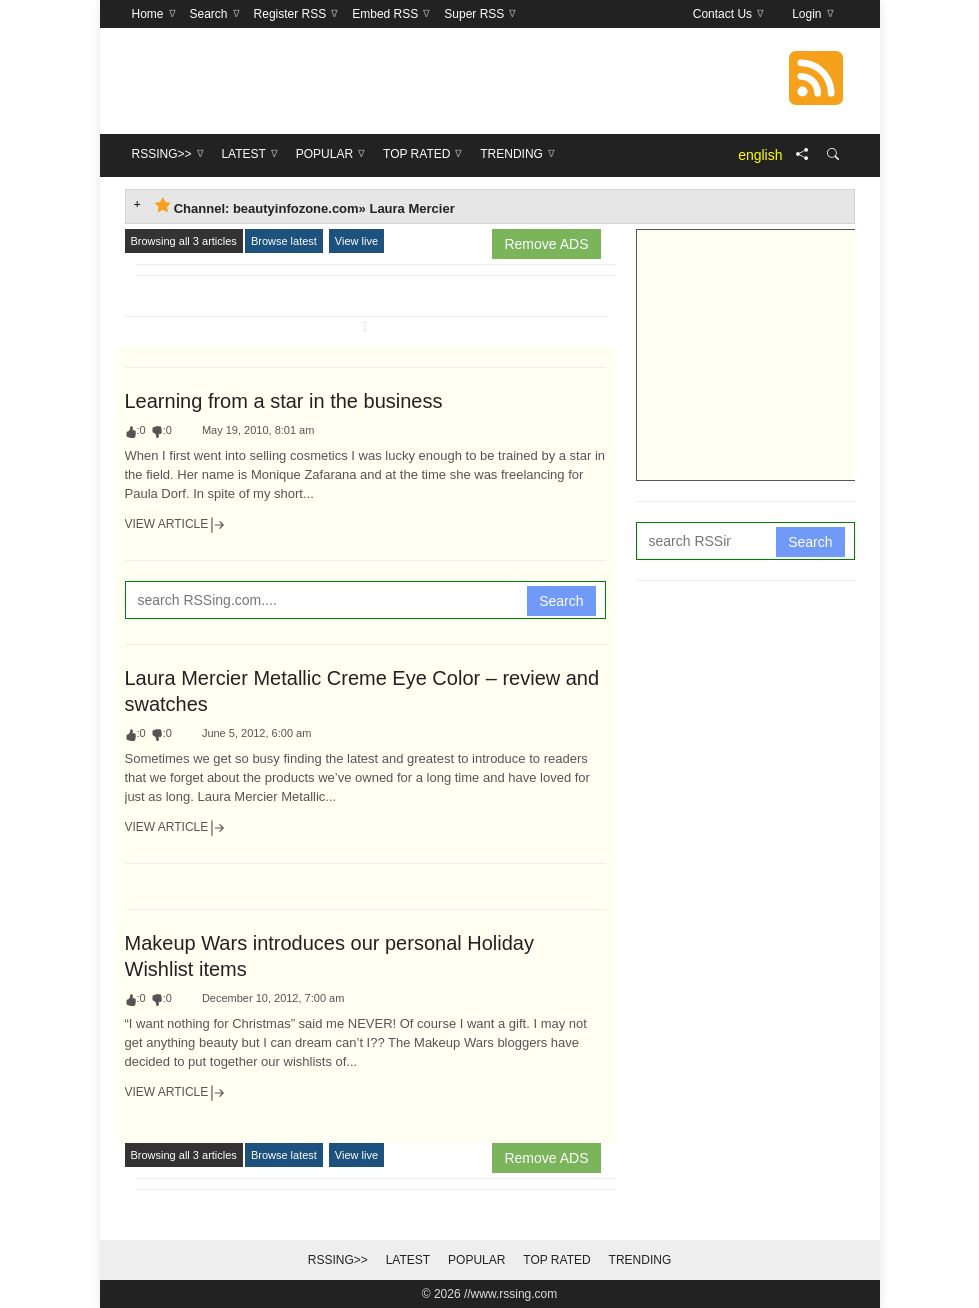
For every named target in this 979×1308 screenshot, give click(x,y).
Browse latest (284, 241)
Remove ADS (546, 244)
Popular (476, 1260)
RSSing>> (338, 1260)
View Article (176, 525)
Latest (408, 1260)
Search (561, 601)
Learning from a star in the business (284, 401)
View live (356, 241)
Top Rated (556, 1260)
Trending (640, 1260)
